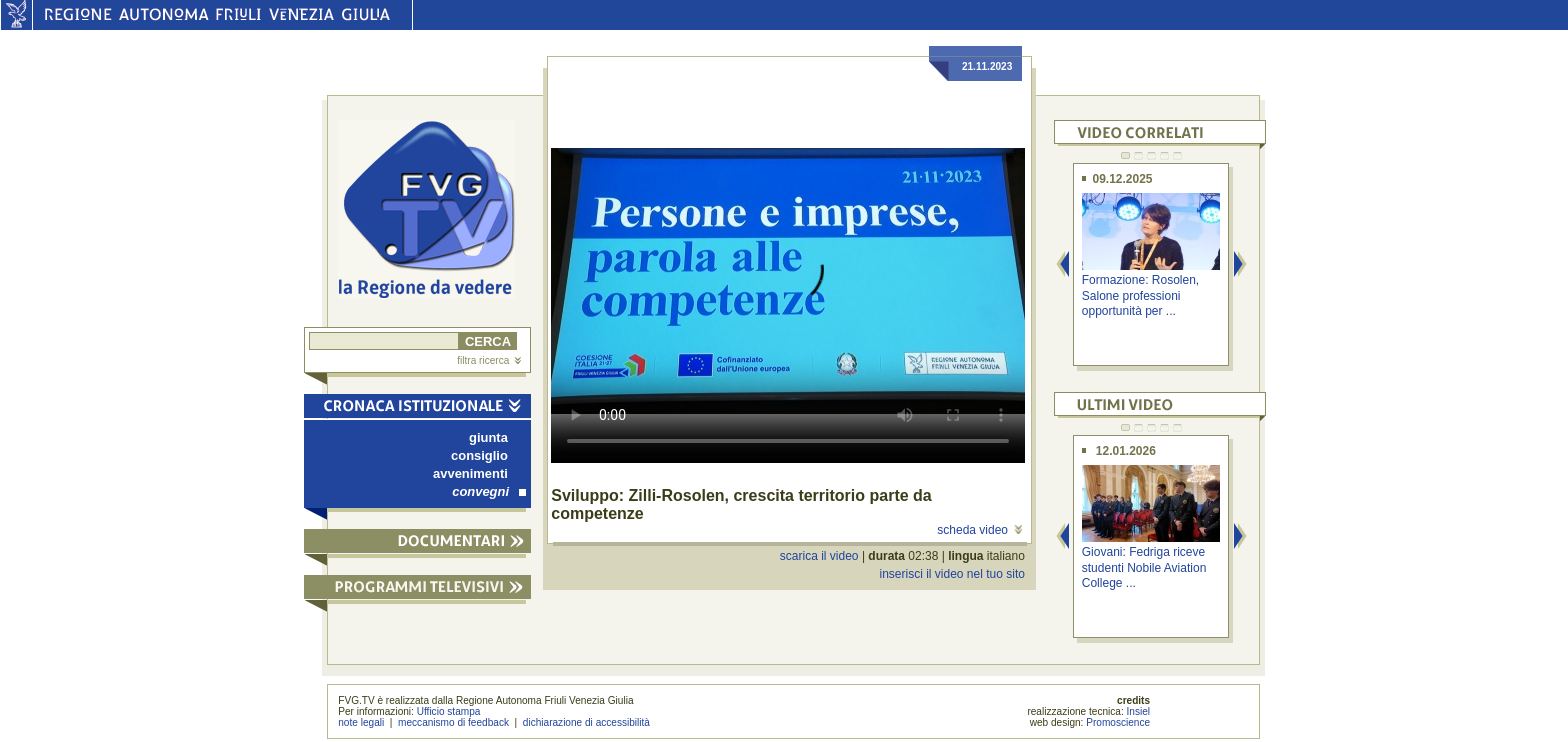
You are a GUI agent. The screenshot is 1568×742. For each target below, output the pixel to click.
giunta (488, 437)
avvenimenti (470, 473)
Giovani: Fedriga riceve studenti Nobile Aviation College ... (1144, 567)
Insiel (1139, 711)
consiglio (479, 455)
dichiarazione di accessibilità (586, 722)
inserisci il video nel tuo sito (951, 574)
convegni (489, 491)
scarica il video (819, 556)
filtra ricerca (489, 360)
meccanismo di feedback (453, 722)
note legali (361, 722)
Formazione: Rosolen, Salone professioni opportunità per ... (1140, 295)
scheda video (979, 530)
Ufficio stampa (449, 711)
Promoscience (1118, 722)
